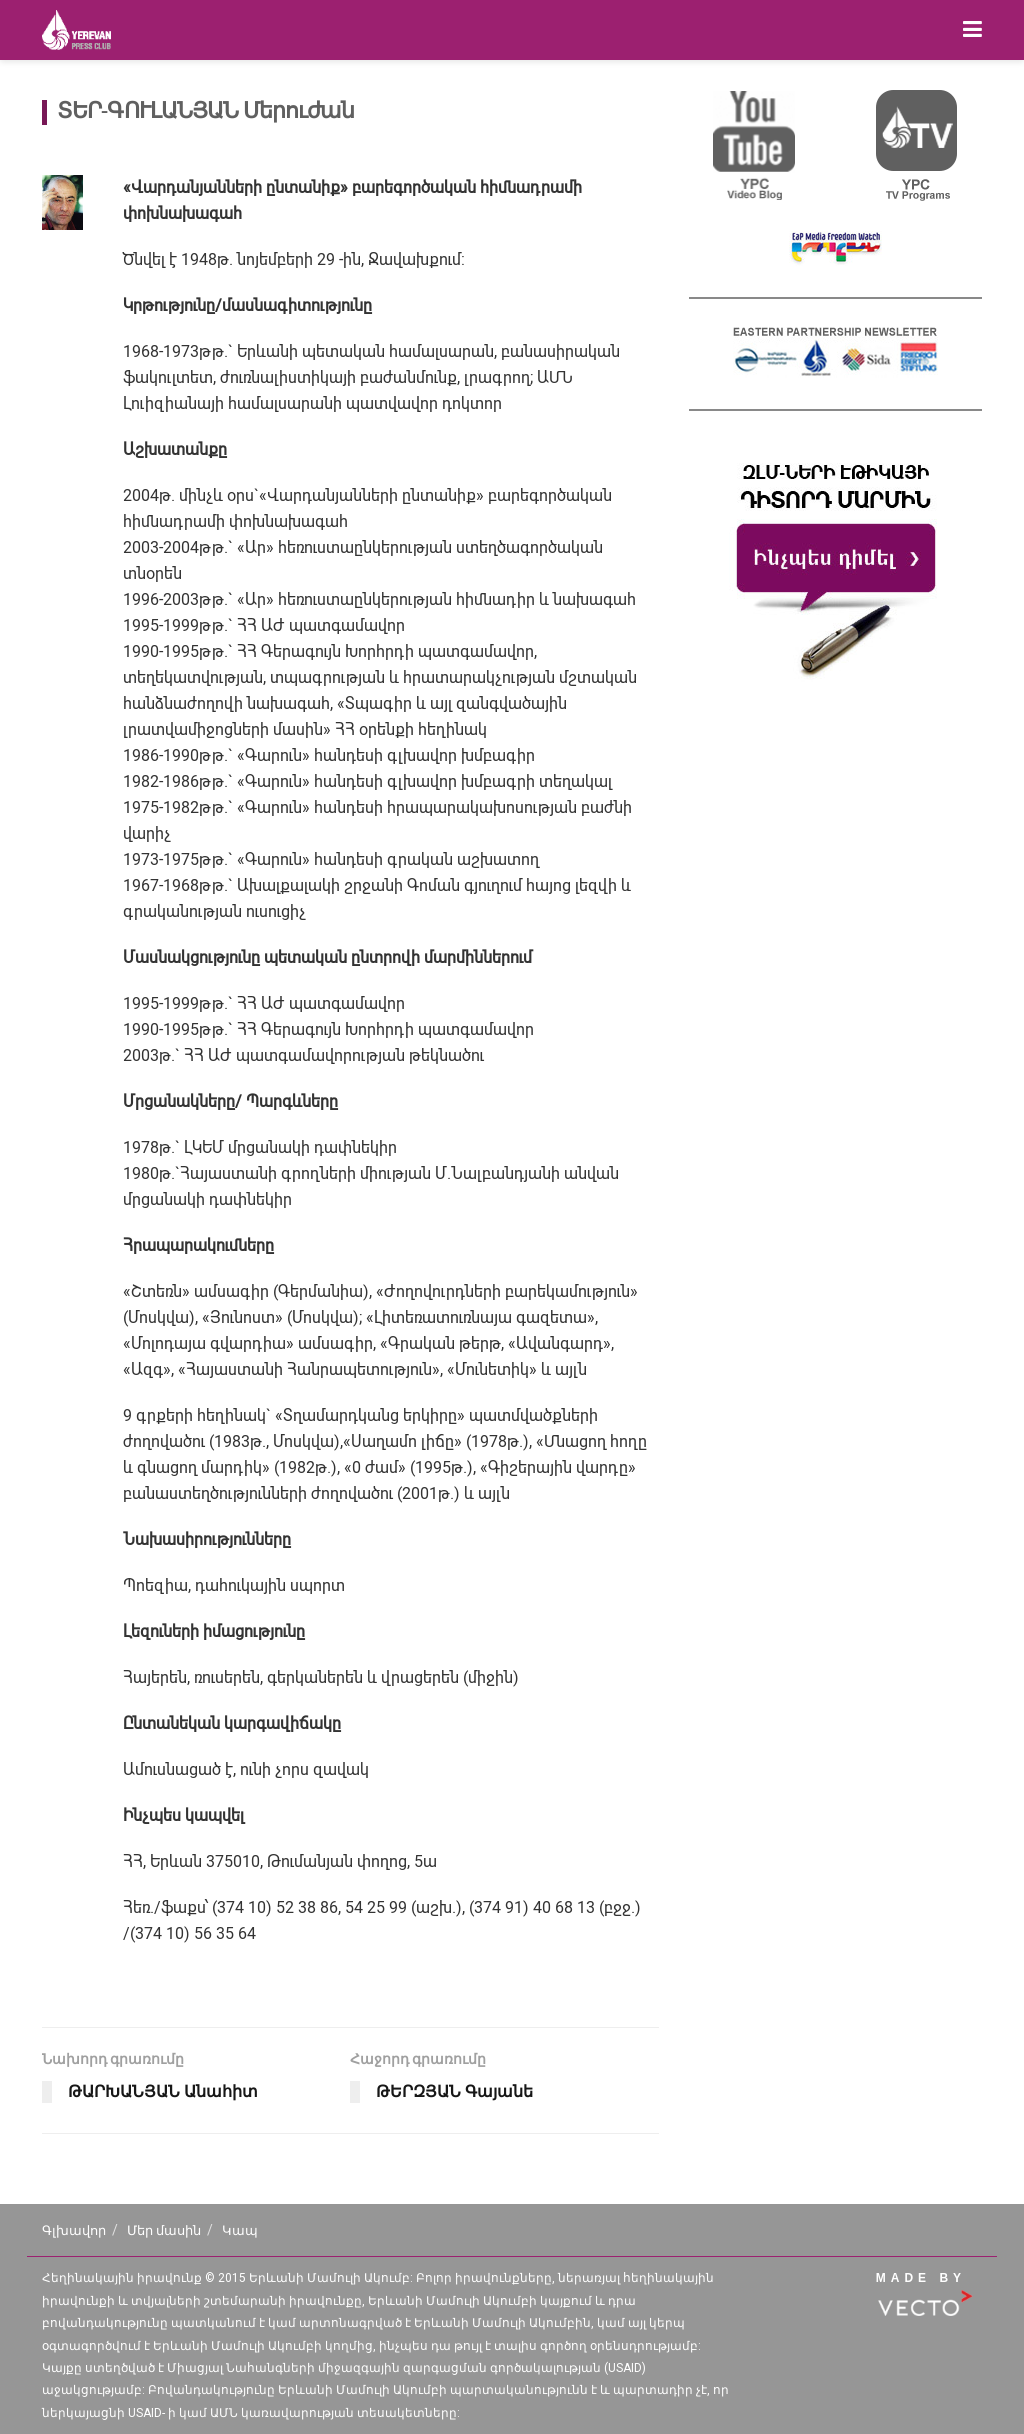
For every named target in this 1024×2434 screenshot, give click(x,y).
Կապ (240, 2230)
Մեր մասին (164, 2230)
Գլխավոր (74, 2230)
